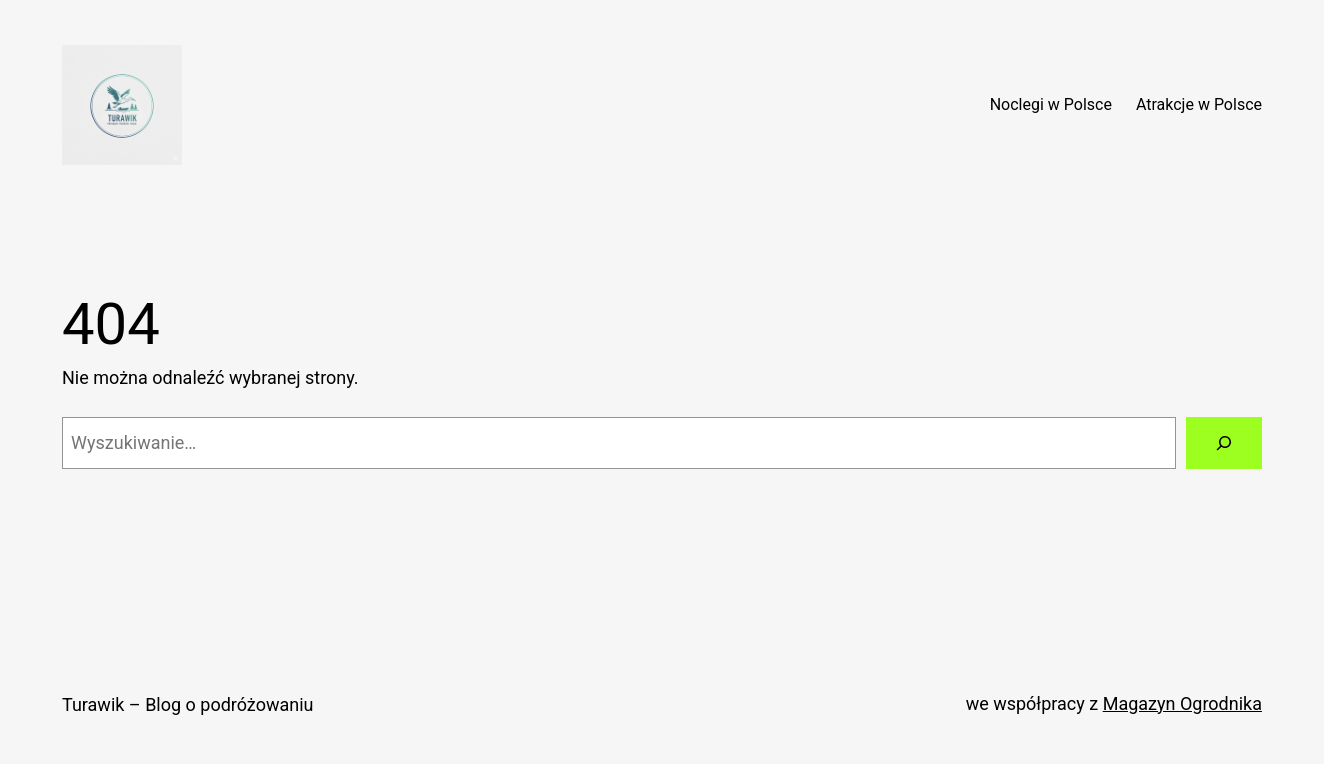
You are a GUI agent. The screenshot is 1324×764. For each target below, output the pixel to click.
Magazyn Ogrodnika (1182, 703)
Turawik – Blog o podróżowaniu (187, 704)
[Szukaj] (1224, 443)
